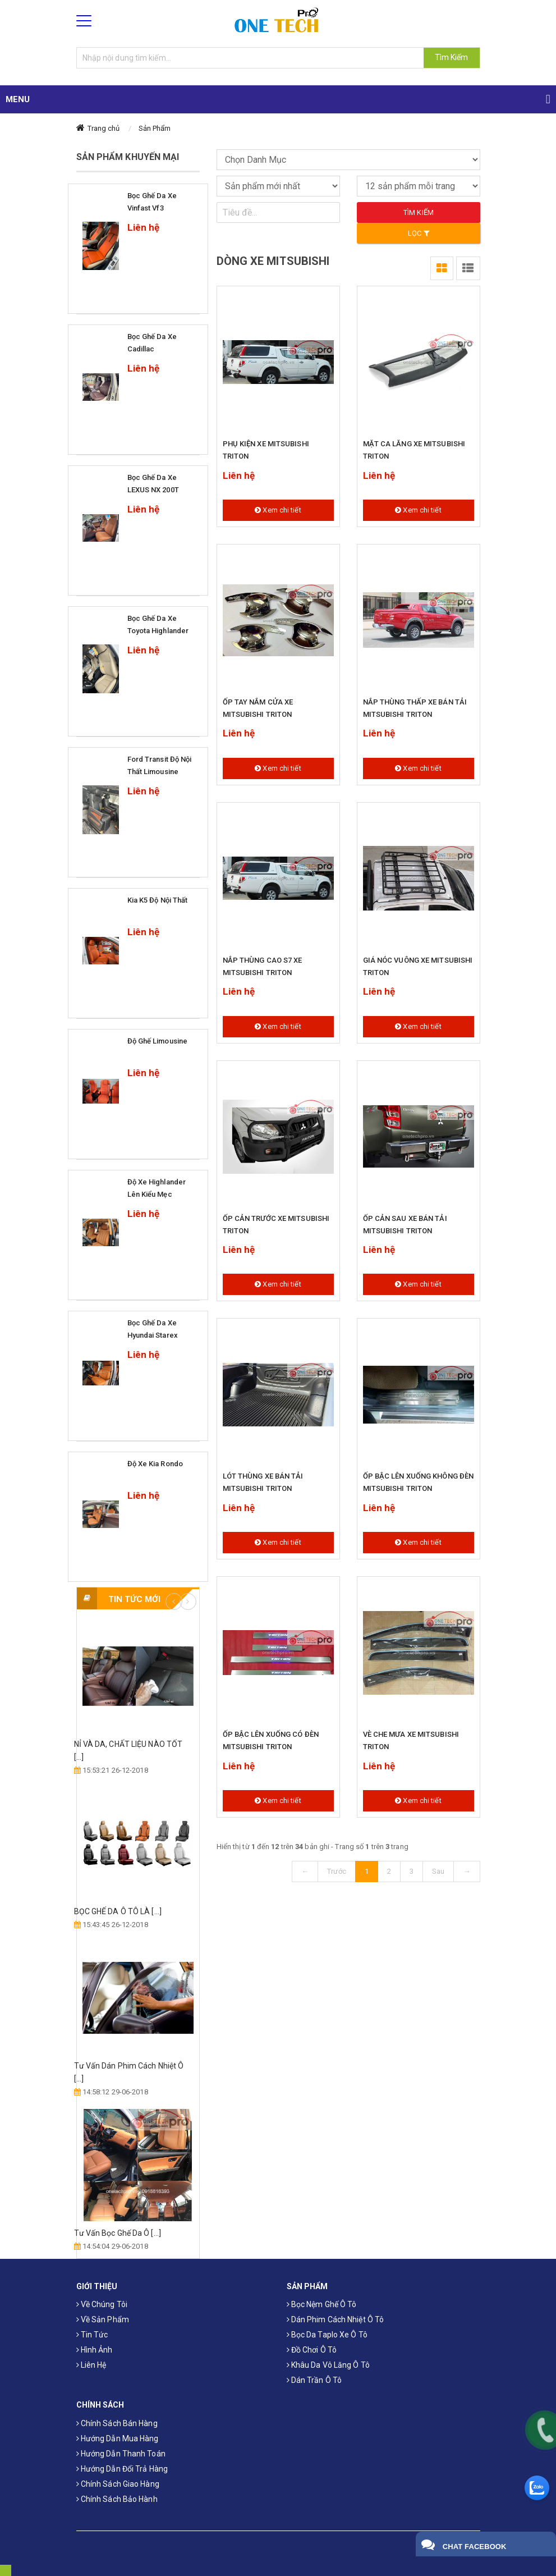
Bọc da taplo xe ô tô (327, 2334)
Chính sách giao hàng (117, 2483)
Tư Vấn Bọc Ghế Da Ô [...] (118, 2233)
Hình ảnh (94, 2349)
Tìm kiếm (418, 212)
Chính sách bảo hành (117, 2499)
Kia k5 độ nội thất (157, 900)
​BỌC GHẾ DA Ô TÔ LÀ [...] (118, 1911)
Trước (336, 1871)
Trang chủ (104, 128)
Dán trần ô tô (314, 2380)
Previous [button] (174, 1601)
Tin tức (92, 2334)
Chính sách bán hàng (117, 2423)
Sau (438, 1871)
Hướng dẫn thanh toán (121, 2453)
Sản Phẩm (155, 128)
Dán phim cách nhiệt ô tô (335, 2319)
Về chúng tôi (101, 2304)
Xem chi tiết (278, 510)
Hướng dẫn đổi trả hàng (122, 2468)
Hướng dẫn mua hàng (117, 2438)
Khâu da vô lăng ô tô (328, 2364)
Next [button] (188, 1601)
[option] (138, 1936)
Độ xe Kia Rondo (155, 1463)
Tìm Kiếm (451, 57)
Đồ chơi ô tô (312, 2349)
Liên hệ (91, 2364)
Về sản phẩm (102, 2319)
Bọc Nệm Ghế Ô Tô (322, 2304)
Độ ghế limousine (157, 1041)
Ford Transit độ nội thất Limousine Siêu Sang (159, 771)
